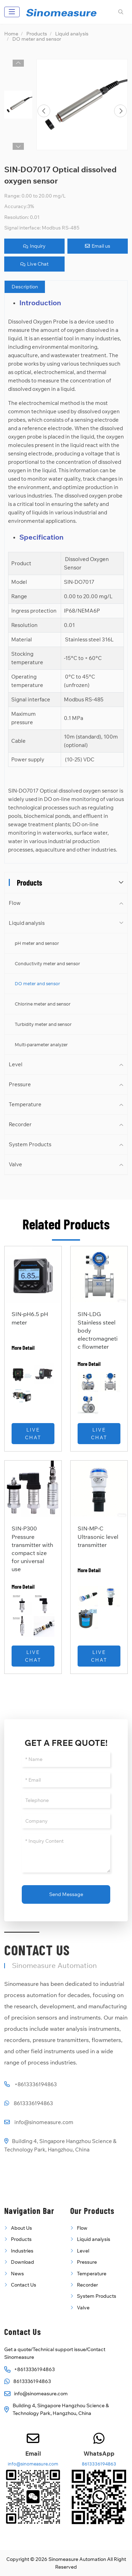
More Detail (23, 1347)
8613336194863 (33, 2103)
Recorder (20, 1124)
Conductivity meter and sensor (47, 963)
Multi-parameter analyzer (41, 1044)
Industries (22, 2251)
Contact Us (23, 2285)
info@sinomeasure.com (43, 2122)
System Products (30, 1144)
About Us (21, 2228)
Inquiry (34, 246)
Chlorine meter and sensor (43, 1004)
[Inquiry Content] (66, 1853)
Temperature (25, 1104)
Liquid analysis (27, 923)
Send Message (66, 1894)
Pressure (20, 1084)
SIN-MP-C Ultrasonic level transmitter (98, 1536)
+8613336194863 (35, 2084)
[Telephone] (66, 1800)
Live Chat (34, 264)
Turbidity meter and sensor (43, 1024)
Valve (15, 1164)
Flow (15, 903)
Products (21, 2239)
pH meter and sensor (37, 943)
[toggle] (12, 12)
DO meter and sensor (37, 983)
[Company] (66, 1821)
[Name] (66, 1759)
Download (22, 2262)
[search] (120, 12)
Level (15, 1064)
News (17, 2273)
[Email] (66, 1780)
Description (25, 286)
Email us (97, 246)
